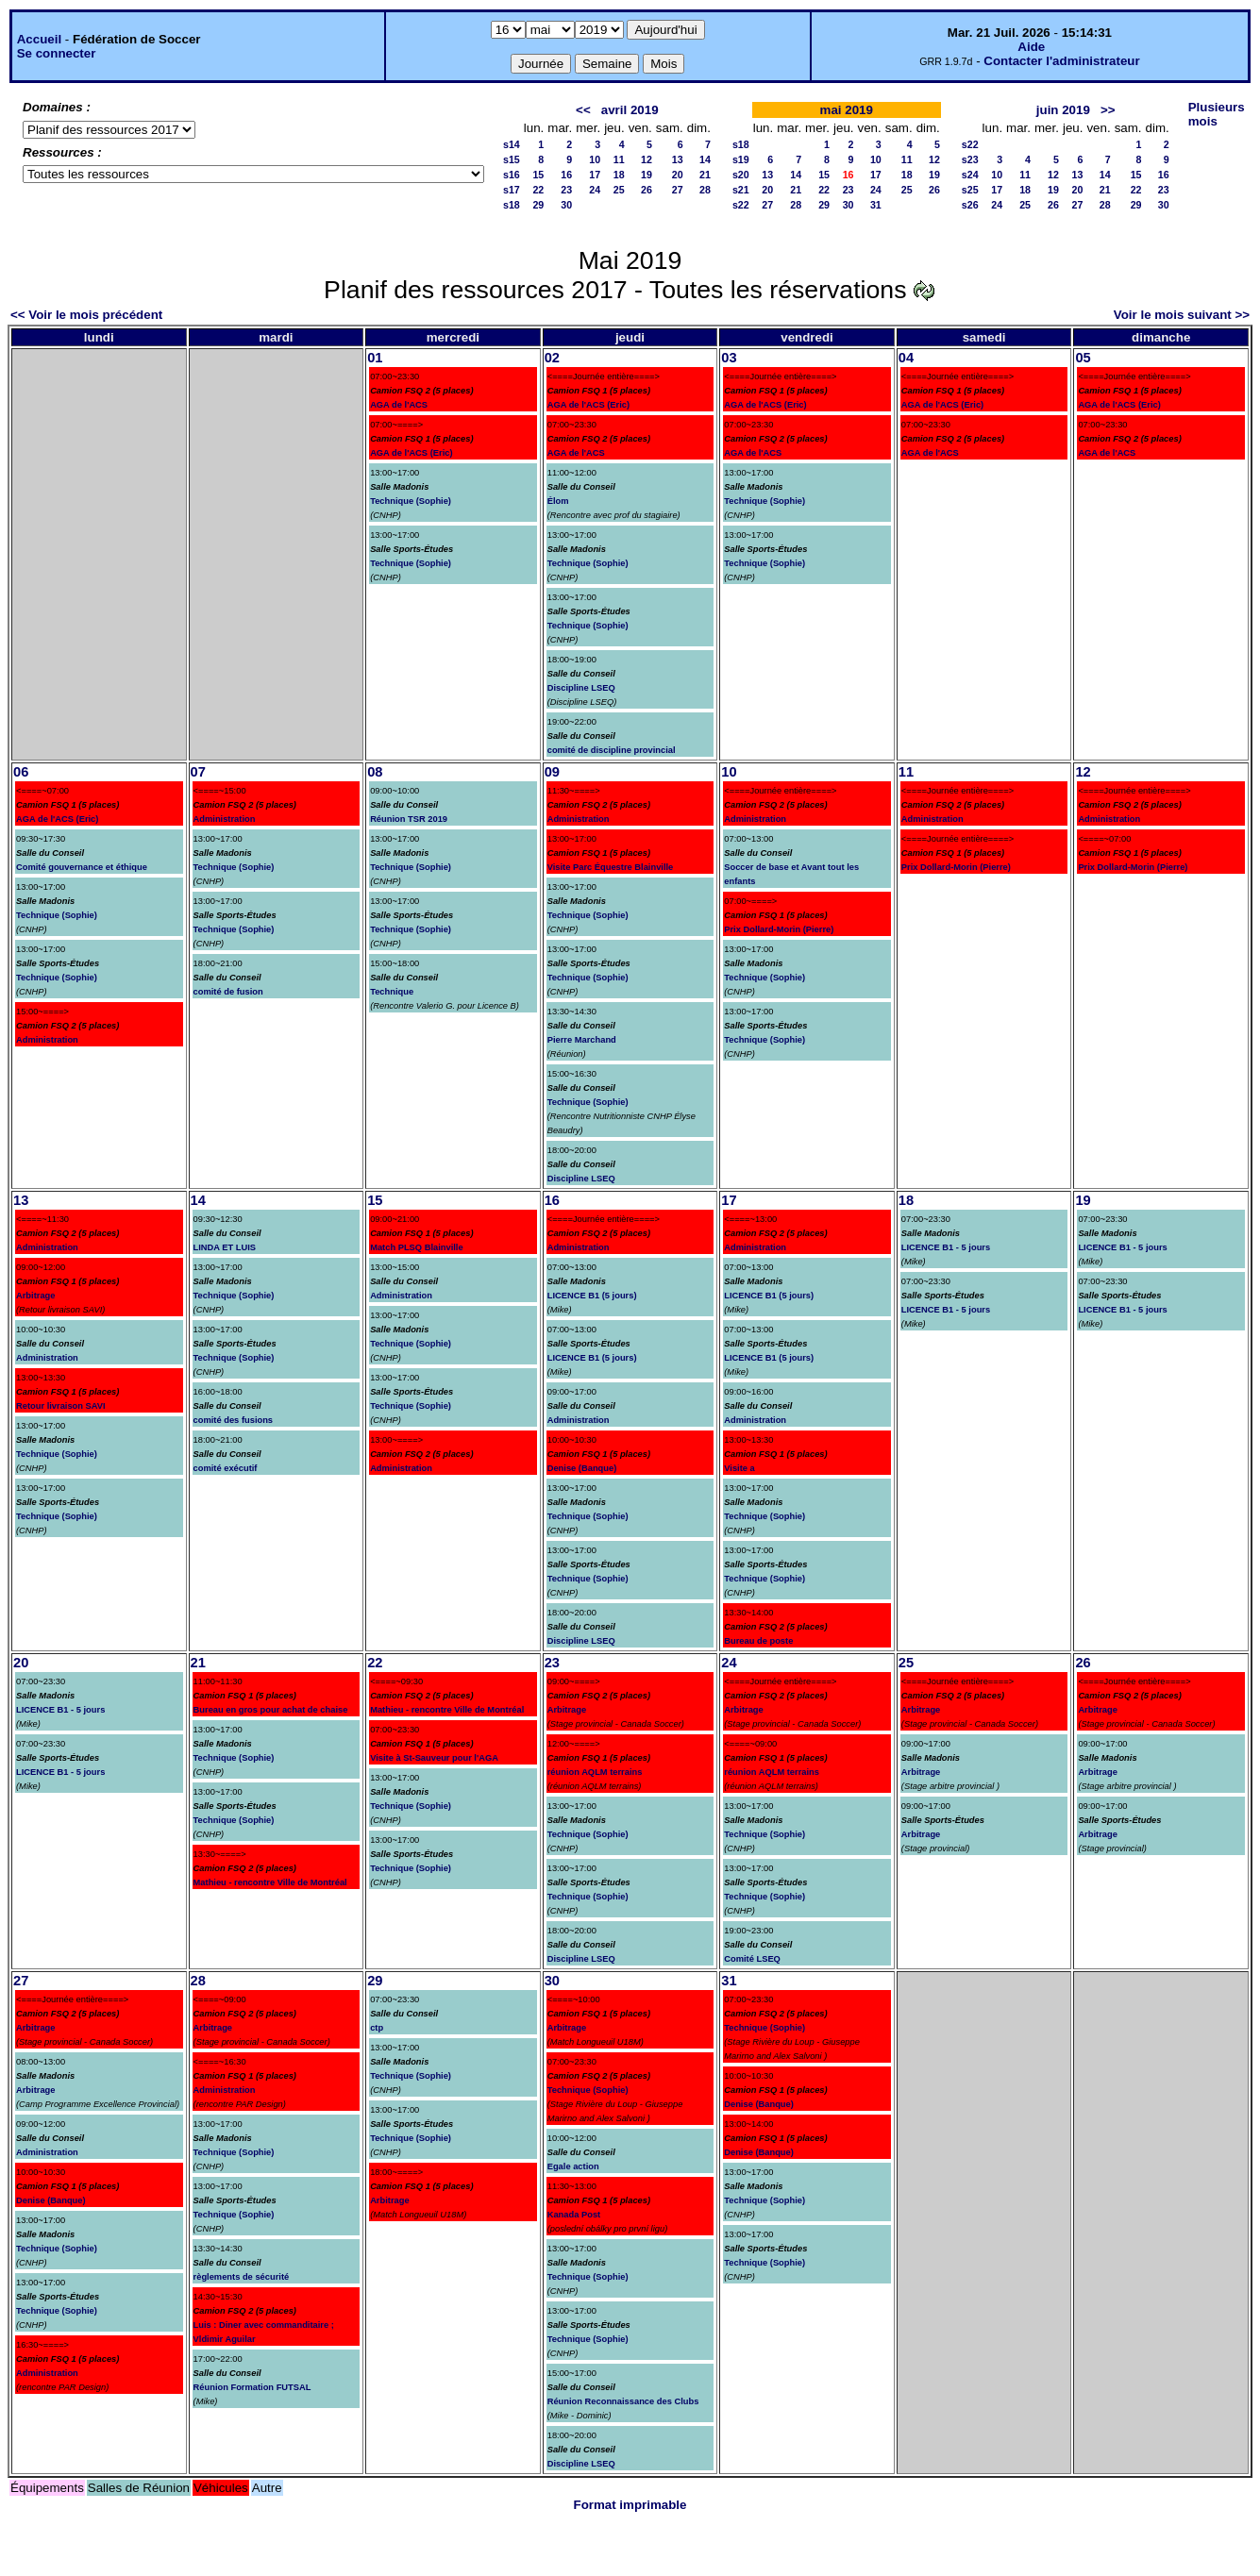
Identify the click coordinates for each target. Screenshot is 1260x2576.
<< (583, 110)
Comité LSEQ (752, 1959)
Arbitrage (35, 1295)
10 (594, 159)
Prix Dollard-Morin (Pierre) (778, 929)
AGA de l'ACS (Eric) (411, 453)
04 (906, 357)
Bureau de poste (758, 1641)
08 (374, 771)
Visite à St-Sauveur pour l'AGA (434, 1758)
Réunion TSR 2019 (408, 819)
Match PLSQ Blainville (416, 1247)
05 (1082, 357)
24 (594, 189)
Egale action (573, 2166)
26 (646, 189)
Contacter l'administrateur (1061, 61)
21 (705, 174)
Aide (1031, 47)
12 (646, 159)
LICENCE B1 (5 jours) (592, 1295)
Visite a (739, 1468)
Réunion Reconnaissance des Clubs (623, 2401)
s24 (970, 174)
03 (728, 357)
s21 (740, 189)
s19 (740, 159)
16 (566, 174)
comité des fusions (233, 1420)
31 (876, 204)
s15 (511, 159)
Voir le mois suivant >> (1182, 315)
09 (552, 771)
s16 (511, 174)
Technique (391, 991)
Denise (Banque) (582, 1468)
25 (619, 189)
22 (538, 189)
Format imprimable (630, 2505)
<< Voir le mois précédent (86, 315)
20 (677, 174)
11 (619, 159)
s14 (511, 144)
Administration (47, 1040)
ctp (376, 2027)
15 (538, 174)
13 (677, 159)
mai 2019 (846, 110)
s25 (970, 189)
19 (646, 174)
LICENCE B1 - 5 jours (945, 1247)
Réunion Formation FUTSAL (252, 2387)
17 (594, 174)
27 (677, 189)
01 (374, 357)
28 (705, 189)
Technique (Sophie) (410, 501)
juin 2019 (1063, 110)
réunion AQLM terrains (595, 1772)
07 (198, 771)
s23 (970, 159)
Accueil (39, 39)
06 (20, 771)
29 (538, 204)
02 (552, 357)
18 (619, 174)
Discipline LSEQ (581, 688)
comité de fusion (228, 991)
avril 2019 (630, 110)
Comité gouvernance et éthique (81, 867)
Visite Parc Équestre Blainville (610, 867)
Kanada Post (574, 2214)
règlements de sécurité (241, 2277)
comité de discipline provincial (611, 750)
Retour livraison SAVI (61, 1406)
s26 (970, 204)
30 (566, 204)
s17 (511, 189)
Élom (558, 501)
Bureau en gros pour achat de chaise (270, 1710)
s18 (511, 204)
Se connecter (56, 53)
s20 (740, 174)
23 (566, 189)
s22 (740, 204)
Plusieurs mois (1216, 114)
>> (1108, 110)
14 (705, 159)
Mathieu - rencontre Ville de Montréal (270, 1882)
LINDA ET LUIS (225, 1247)
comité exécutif (225, 1468)
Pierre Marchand (581, 1040)
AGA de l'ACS (399, 405)
